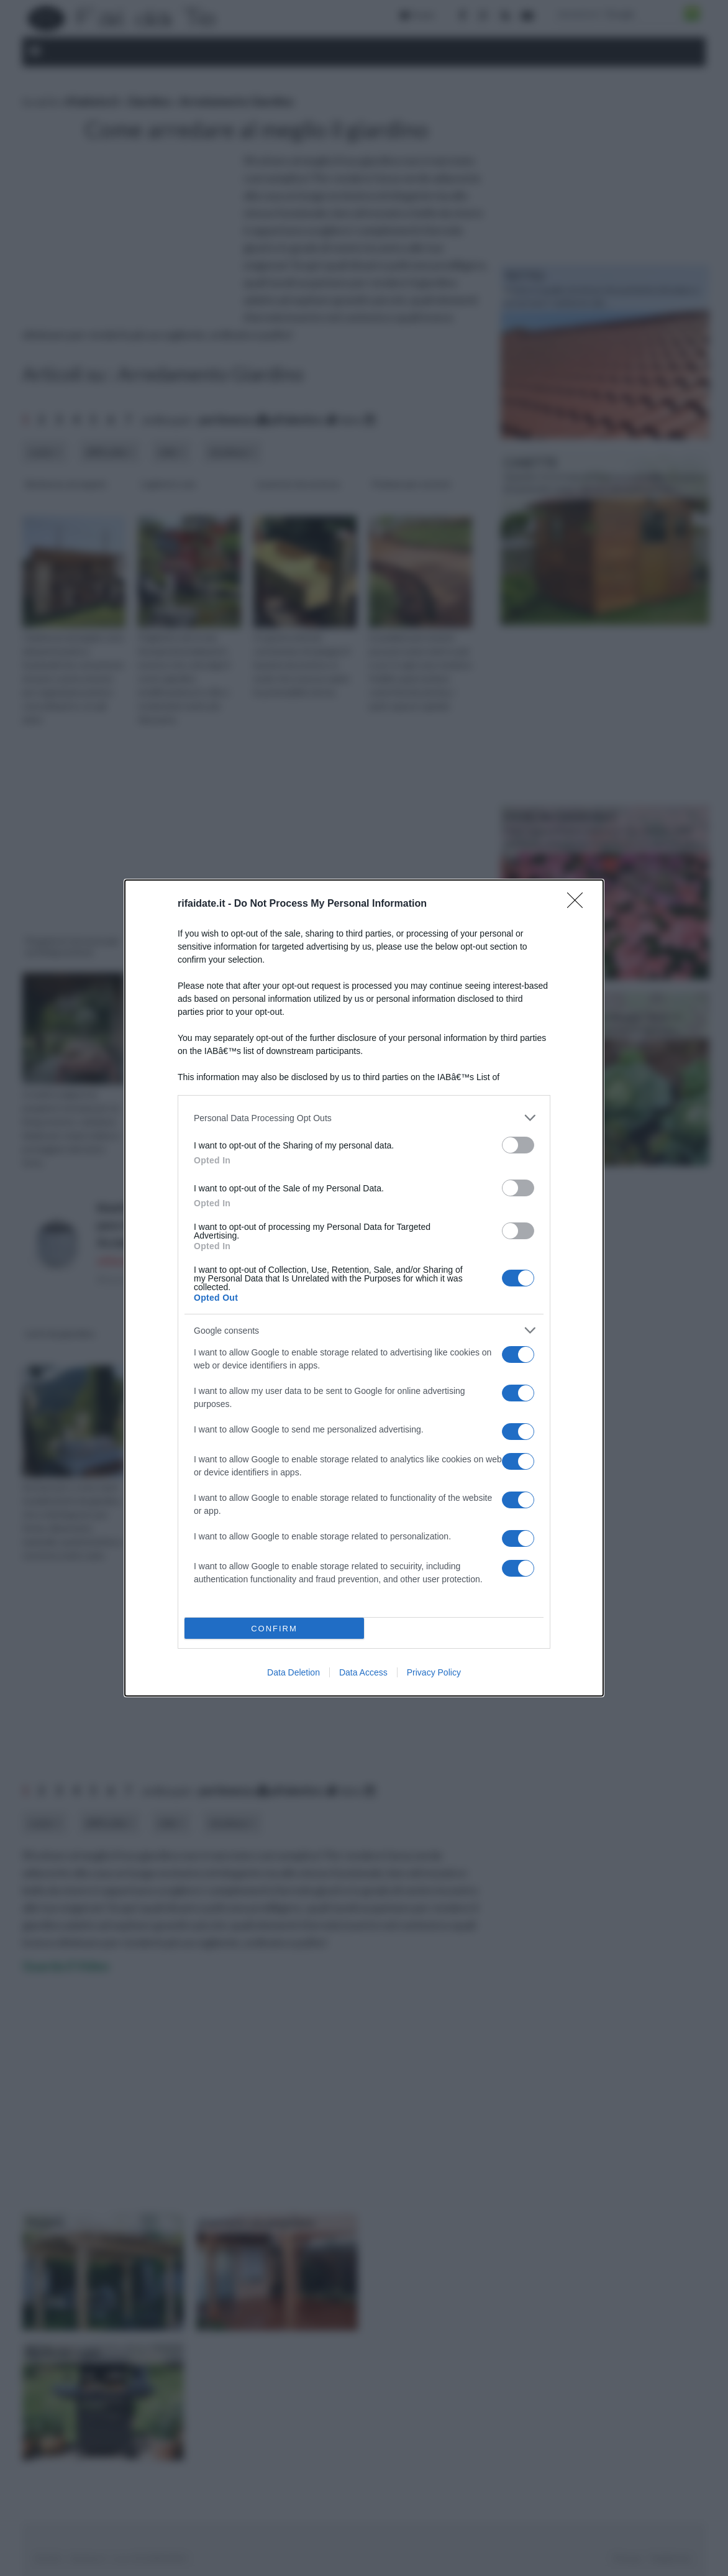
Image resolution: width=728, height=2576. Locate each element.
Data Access (363, 1672)
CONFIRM (274, 1628)
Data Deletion (293, 1672)
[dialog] (364, 1288)
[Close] (579, 904)
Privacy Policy (434, 1672)
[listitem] (364, 1117)
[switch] (518, 1145)
